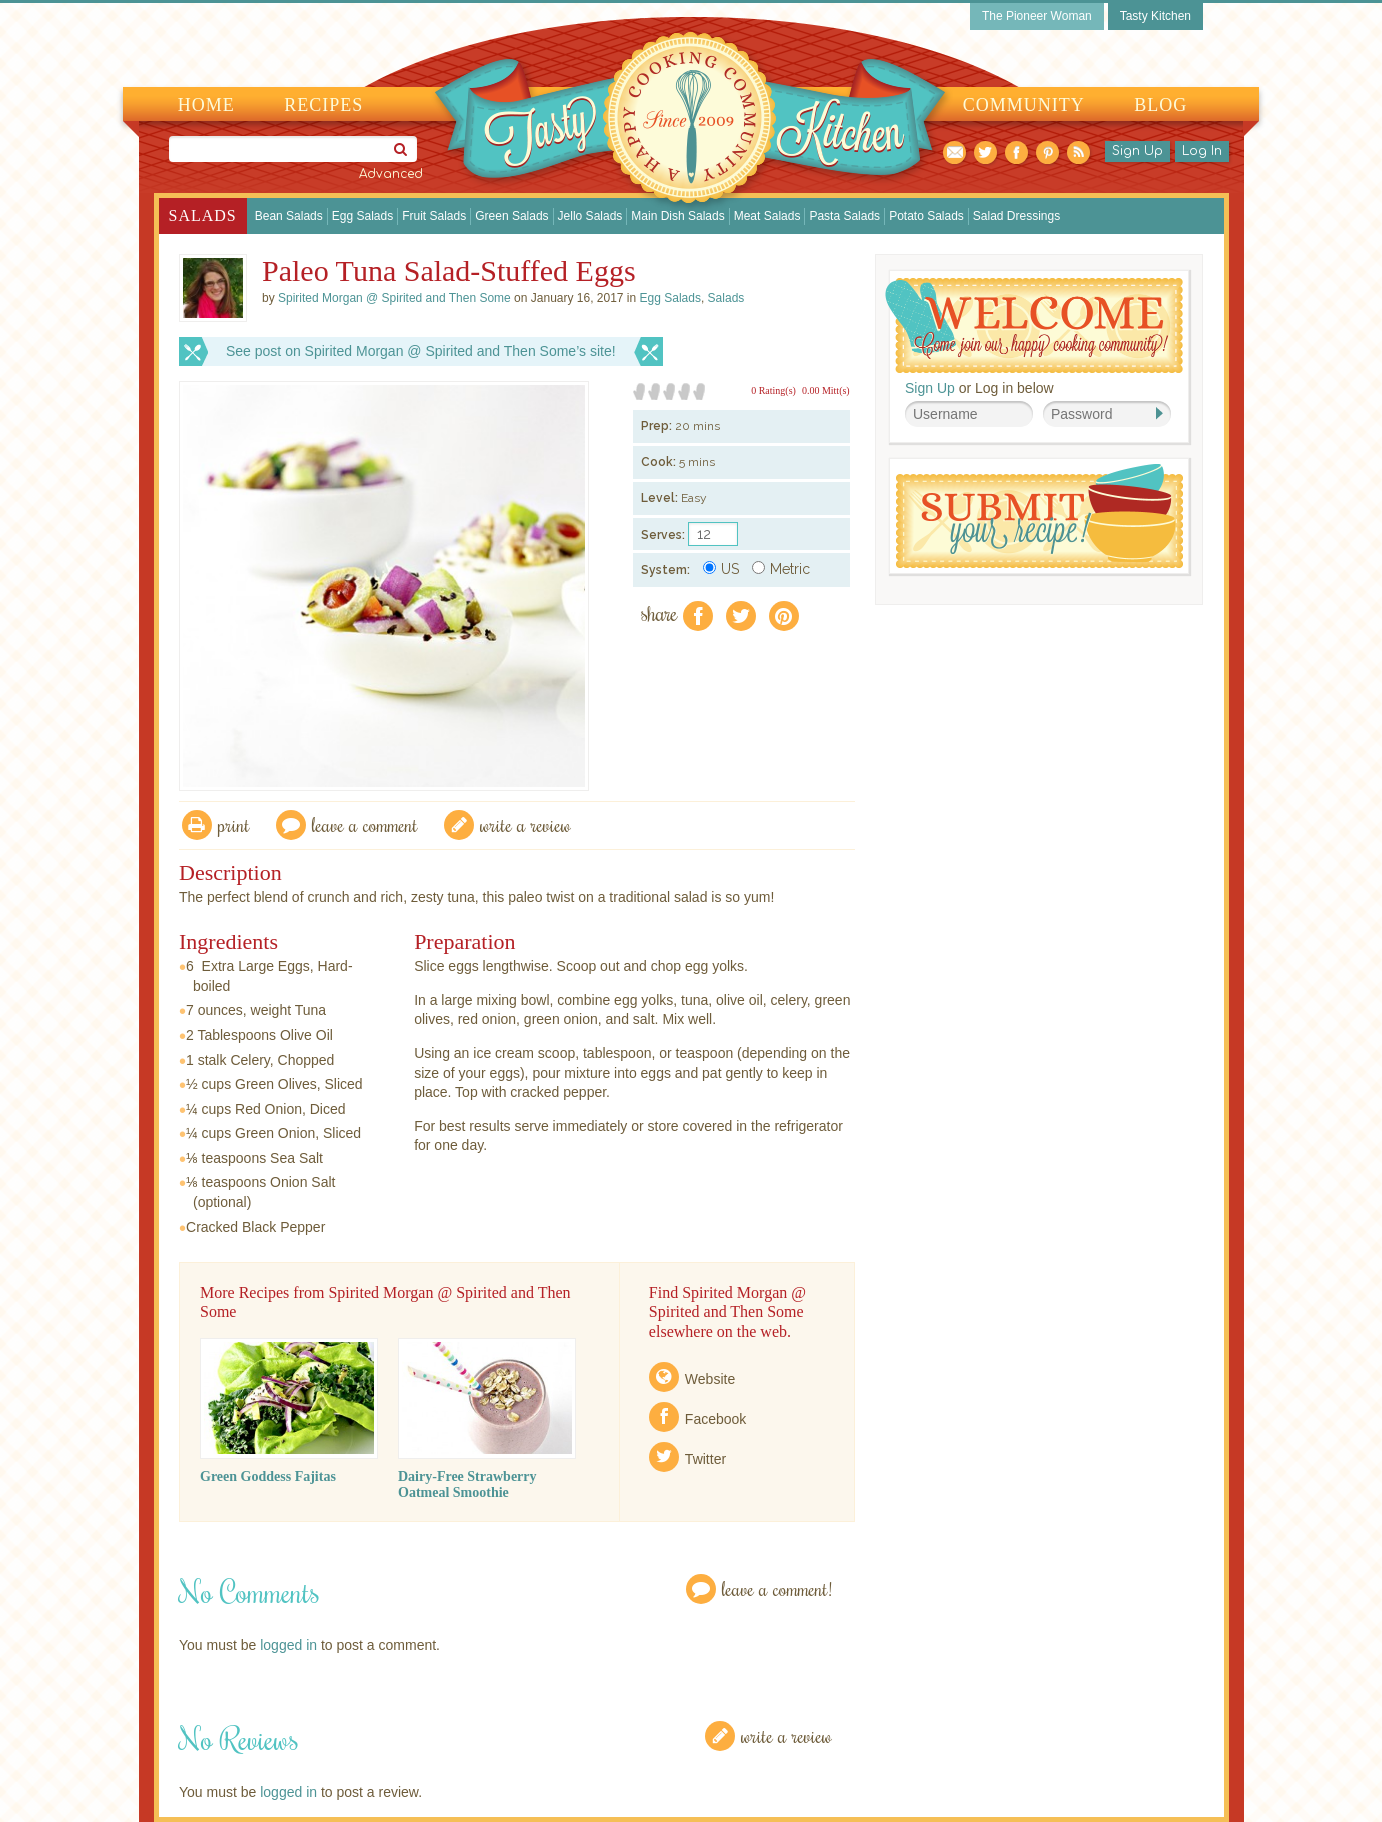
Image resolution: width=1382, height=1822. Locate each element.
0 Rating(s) (773, 390)
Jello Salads (590, 216)
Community (1024, 105)
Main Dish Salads (677, 216)
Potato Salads (926, 216)
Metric (781, 569)
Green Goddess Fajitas (268, 1476)
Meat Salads (767, 216)
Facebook (715, 1419)
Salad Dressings (1016, 216)
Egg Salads (362, 216)
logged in (288, 1645)
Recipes (323, 105)
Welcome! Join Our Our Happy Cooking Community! (1034, 325)
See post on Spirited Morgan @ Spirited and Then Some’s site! (421, 351)
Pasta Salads (844, 216)
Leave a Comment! (777, 1588)
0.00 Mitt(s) (826, 390)
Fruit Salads (434, 216)
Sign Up (1137, 151)
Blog (1160, 105)
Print (234, 824)
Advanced (391, 174)
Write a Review (786, 1735)
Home (206, 105)
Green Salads (511, 216)
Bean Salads (289, 216)
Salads (203, 215)
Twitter (705, 1459)
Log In (1202, 151)
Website (710, 1379)
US (721, 569)
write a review (525, 824)
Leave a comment (365, 824)
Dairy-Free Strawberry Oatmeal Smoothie (467, 1484)
